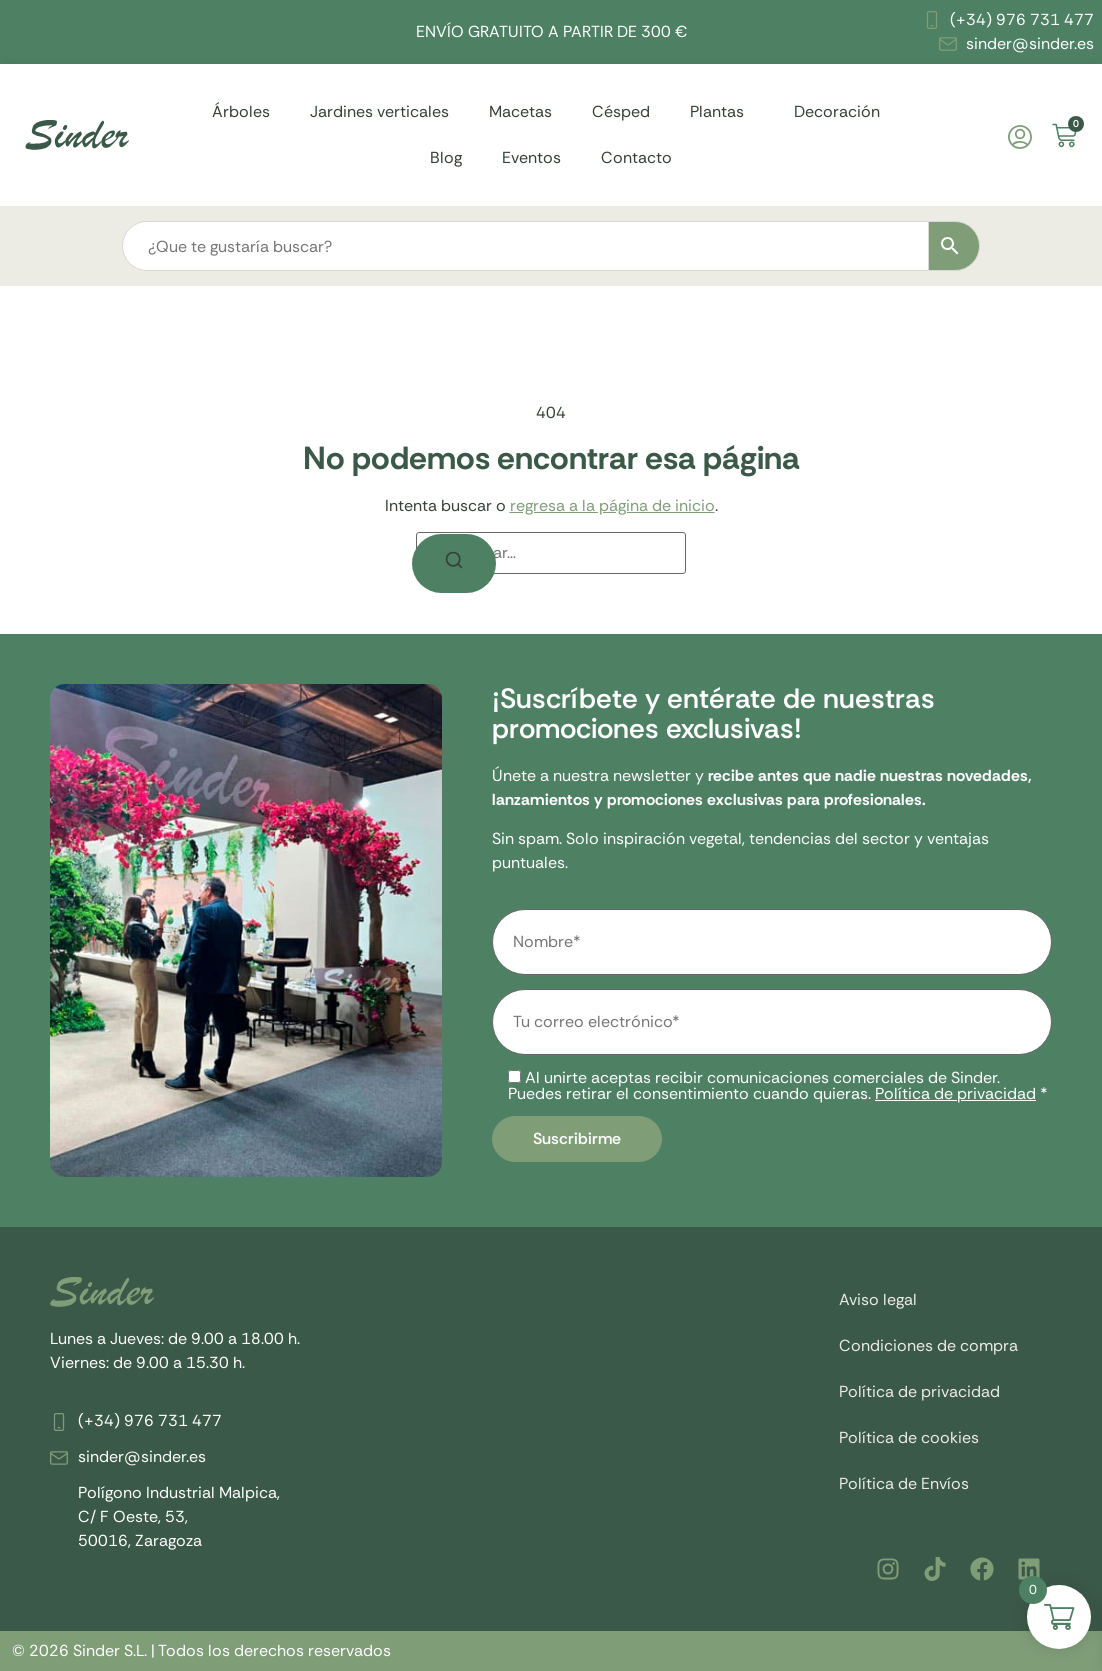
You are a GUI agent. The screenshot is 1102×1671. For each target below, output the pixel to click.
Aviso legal (878, 1299)
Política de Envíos (904, 1483)
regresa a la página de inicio (612, 505)
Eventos (531, 157)
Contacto (636, 157)
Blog (446, 157)
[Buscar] (454, 563)
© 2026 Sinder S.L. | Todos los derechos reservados (201, 1650)
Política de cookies (909, 1437)
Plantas (722, 111)
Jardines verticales (379, 111)
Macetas (520, 111)
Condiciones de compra (928, 1345)
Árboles (241, 111)
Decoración (842, 111)
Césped (621, 111)
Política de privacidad (955, 1093)
